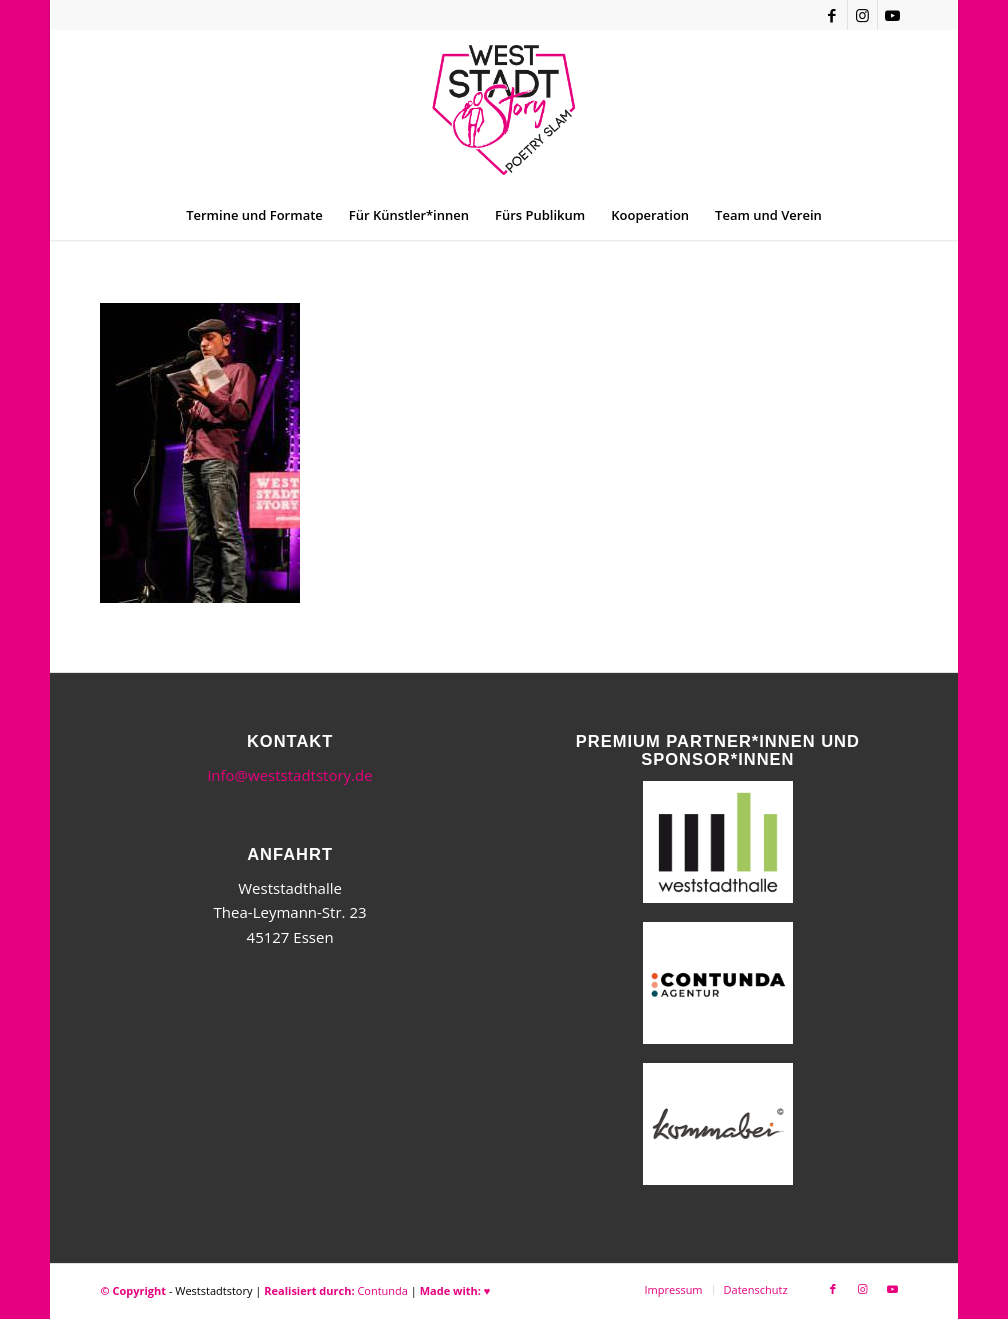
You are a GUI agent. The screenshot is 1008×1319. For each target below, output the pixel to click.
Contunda (382, 1290)
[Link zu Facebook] (832, 15)
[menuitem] (254, 215)
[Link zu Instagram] (862, 15)
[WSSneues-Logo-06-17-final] (503, 110)
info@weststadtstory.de (290, 775)
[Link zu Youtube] (893, 15)
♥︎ (487, 1290)
